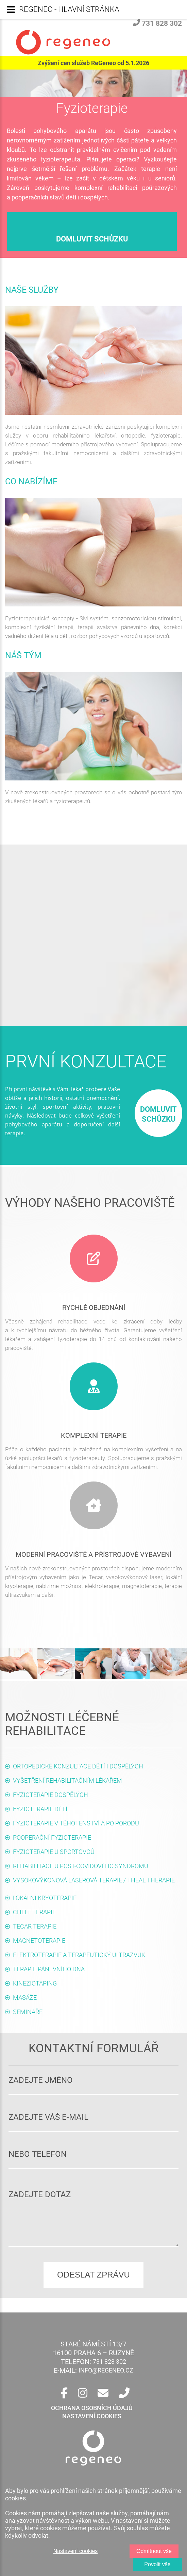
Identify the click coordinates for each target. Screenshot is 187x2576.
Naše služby (31, 290)
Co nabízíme (31, 481)
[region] (93, 2526)
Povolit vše (157, 2564)
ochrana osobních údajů (92, 2408)
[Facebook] (64, 2393)
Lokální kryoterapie (44, 1897)
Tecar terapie (34, 1926)
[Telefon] (124, 2393)
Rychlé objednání (93, 1307)
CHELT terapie (34, 1912)
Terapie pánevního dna (49, 1969)
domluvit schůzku (92, 239)
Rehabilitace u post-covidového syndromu (80, 1866)
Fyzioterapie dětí (40, 1809)
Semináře (27, 2011)
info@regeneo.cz (106, 2370)
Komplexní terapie (93, 1435)
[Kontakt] (94, 1258)
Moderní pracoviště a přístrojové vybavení (93, 1554)
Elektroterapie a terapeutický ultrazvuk (79, 1954)
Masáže (25, 1997)
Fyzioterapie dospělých (50, 1794)
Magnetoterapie (39, 1940)
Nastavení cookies (75, 2551)
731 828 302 (157, 23)
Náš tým (23, 655)
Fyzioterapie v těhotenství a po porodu (76, 1823)
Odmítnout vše (154, 2551)
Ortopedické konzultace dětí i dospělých (78, 1766)
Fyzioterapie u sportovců (54, 1851)
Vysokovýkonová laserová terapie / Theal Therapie (94, 1880)
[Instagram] (82, 2393)
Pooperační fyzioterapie (52, 1837)
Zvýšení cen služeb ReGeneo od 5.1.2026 (93, 62)
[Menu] (11, 9)
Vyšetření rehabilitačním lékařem (67, 1780)
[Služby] (94, 1386)
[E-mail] (103, 2393)
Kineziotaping (35, 1983)
